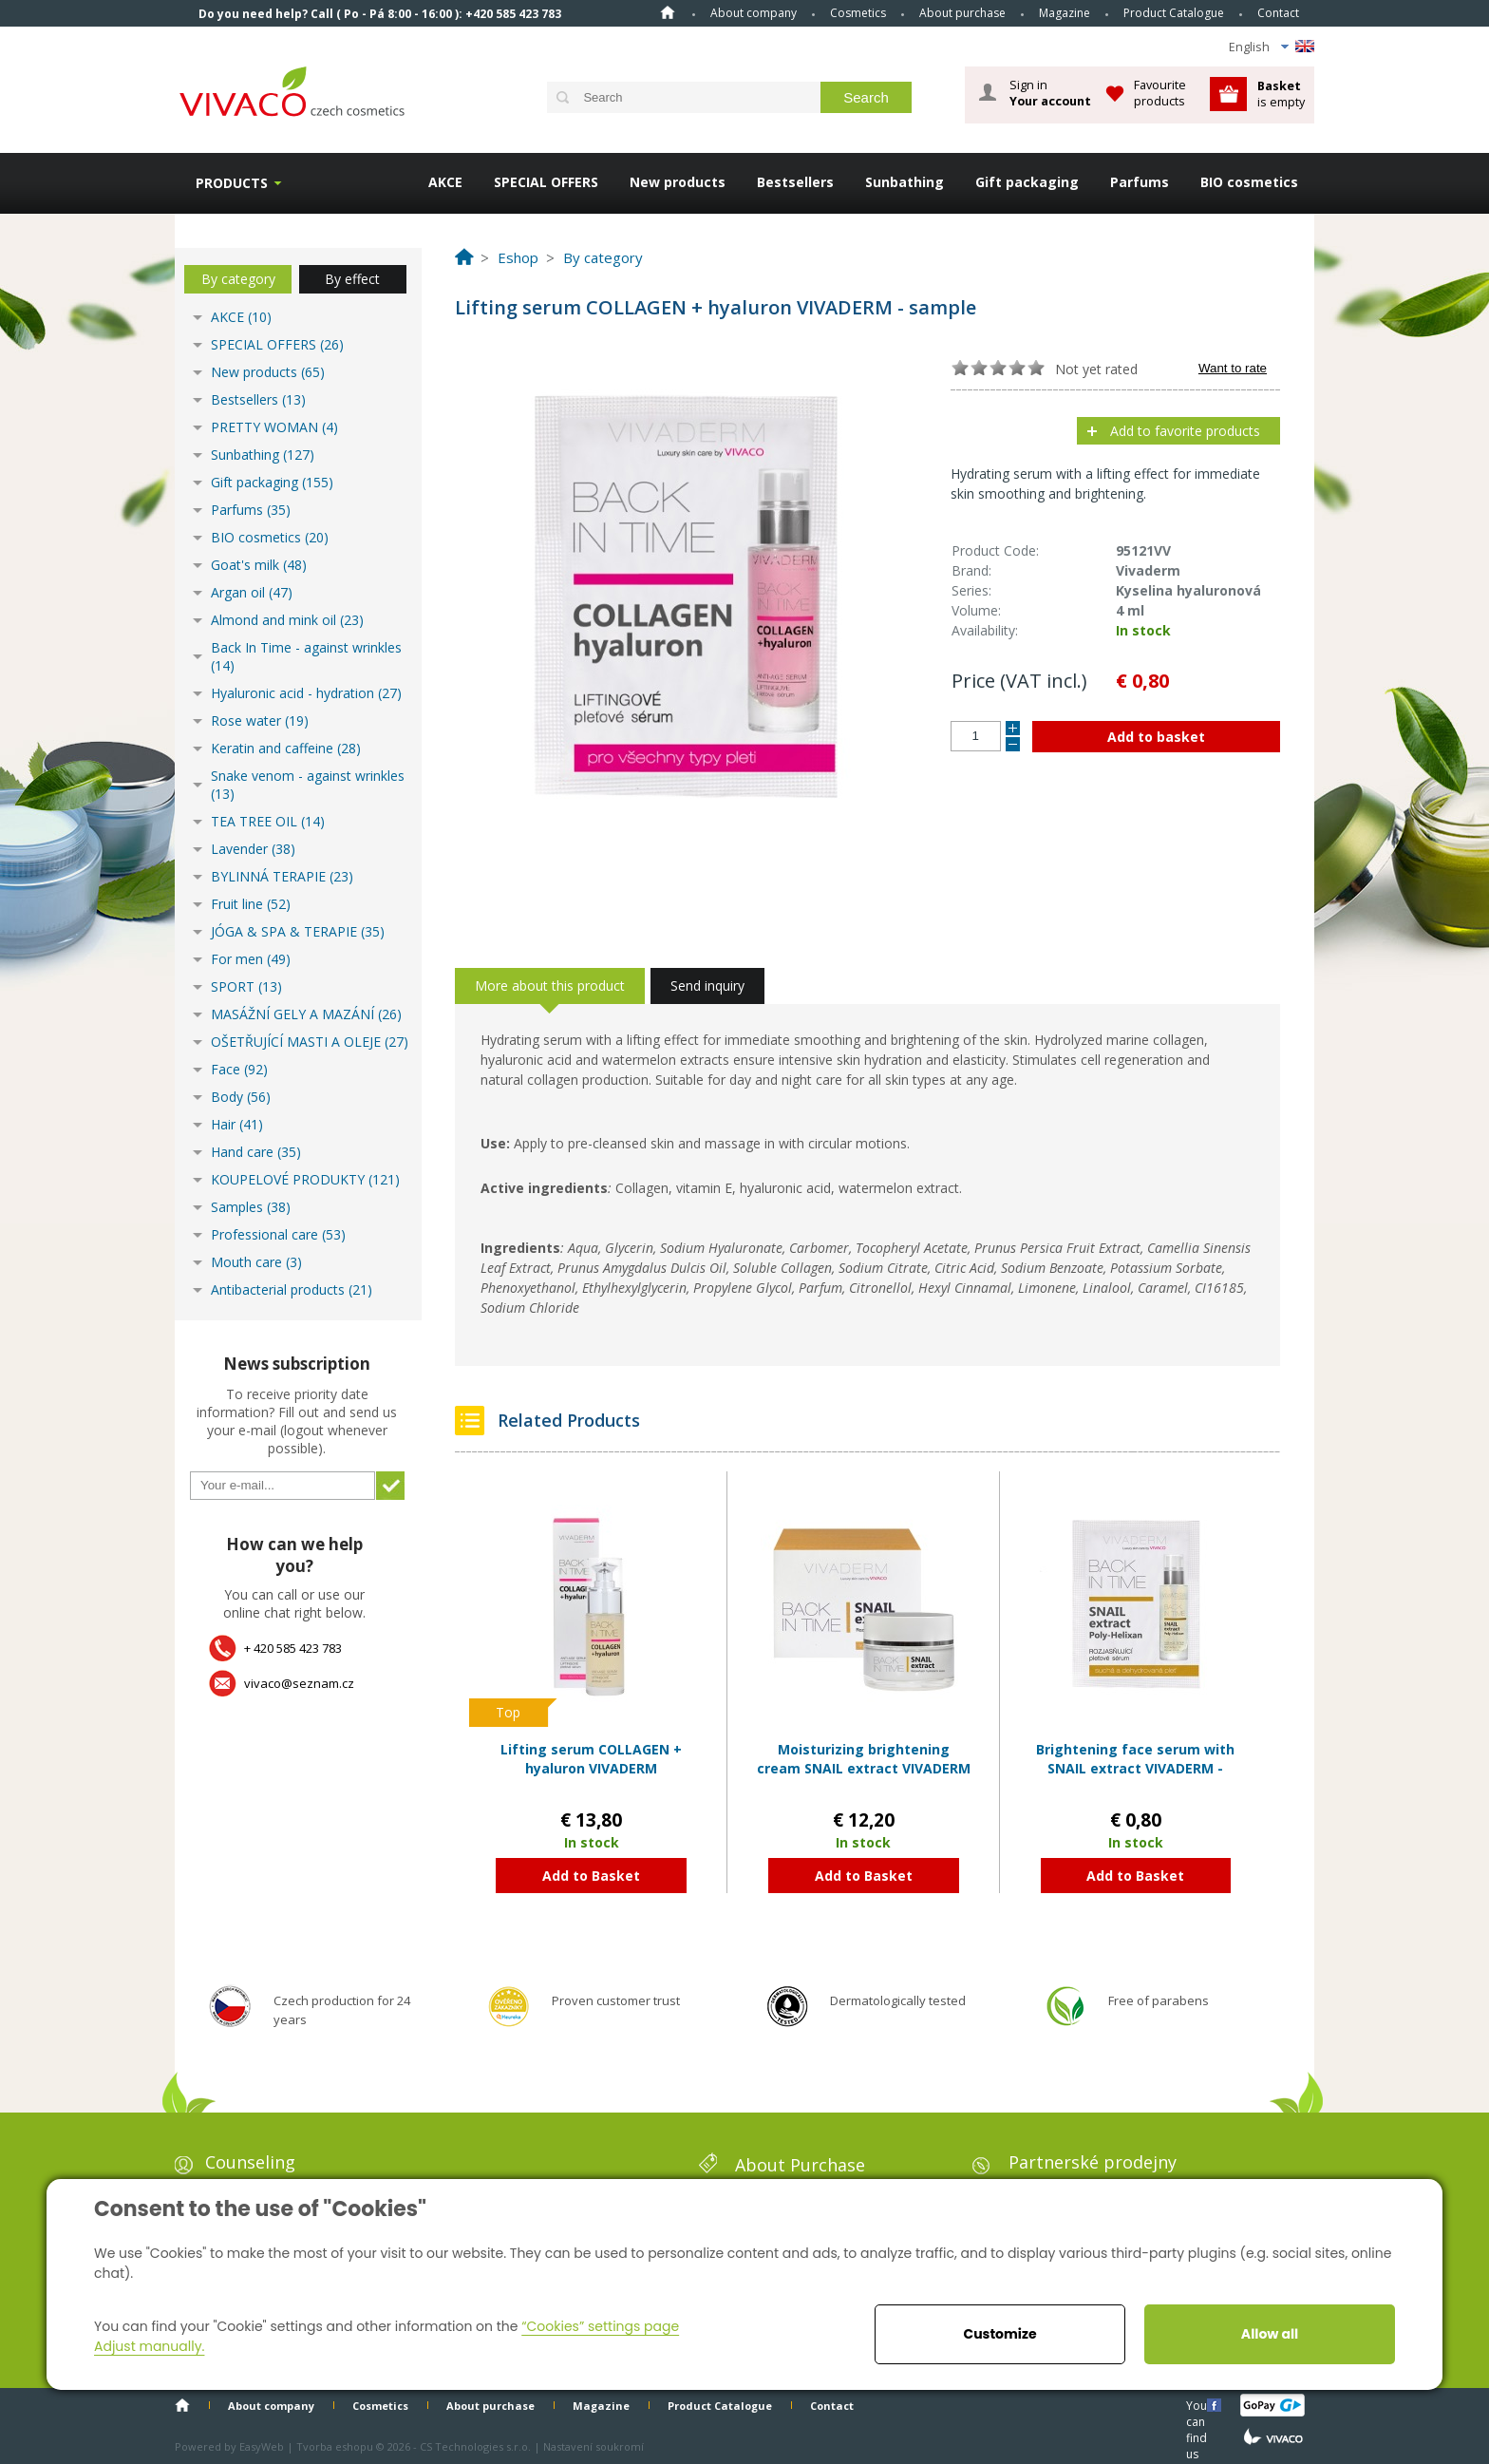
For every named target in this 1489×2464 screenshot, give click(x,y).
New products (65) (268, 372)
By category (238, 279)
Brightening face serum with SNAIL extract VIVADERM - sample (1135, 1767)
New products (678, 182)
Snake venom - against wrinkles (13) (308, 785)
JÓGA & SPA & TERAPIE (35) (298, 931)
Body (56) (241, 1097)
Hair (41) (237, 1124)
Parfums (1139, 182)
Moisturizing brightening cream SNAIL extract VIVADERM (864, 1758)
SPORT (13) (246, 986)
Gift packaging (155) (272, 482)
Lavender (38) (253, 849)
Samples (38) (251, 1207)
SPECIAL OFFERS (546, 182)
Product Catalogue (1173, 13)
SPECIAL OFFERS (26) (277, 344)
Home (667, 12)
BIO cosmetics (1249, 182)
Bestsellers (795, 182)
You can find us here (1198, 2405)
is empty (1281, 93)
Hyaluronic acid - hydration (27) (306, 693)
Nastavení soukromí (593, 2446)
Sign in (1050, 93)
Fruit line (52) (251, 904)
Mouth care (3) (256, 1262)
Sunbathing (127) (262, 454)
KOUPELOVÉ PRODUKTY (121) (305, 1179)
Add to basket (1156, 737)
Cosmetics (858, 13)
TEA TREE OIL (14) (268, 821)
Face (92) (239, 1069)
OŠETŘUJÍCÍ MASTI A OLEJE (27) (309, 1042)
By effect (352, 279)
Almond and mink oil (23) (287, 620)
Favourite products (1160, 92)
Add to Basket (591, 1876)
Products (232, 183)
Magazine (1064, 13)
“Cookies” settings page (600, 2326)
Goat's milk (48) (259, 565)
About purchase (962, 13)
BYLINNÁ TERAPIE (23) (282, 876)
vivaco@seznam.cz (299, 1683)
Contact (1278, 13)
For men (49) (251, 959)
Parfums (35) (251, 510)
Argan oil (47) (251, 592)
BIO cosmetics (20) (270, 537)
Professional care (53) (278, 1234)
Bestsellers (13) (258, 399)
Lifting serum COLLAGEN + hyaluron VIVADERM (591, 1758)
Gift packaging (1027, 182)
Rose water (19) (260, 720)
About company (753, 13)
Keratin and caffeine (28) (286, 748)
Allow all (1269, 2333)
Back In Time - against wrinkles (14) (306, 656)
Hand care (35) (256, 1152)
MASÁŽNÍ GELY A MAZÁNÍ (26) (306, 1014)
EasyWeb (261, 2446)
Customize (999, 2333)
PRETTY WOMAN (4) (274, 427)
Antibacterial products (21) (291, 1289)
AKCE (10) (241, 317)
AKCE (445, 182)
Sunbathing (904, 182)
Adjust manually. (149, 2346)
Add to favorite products (1185, 431)
